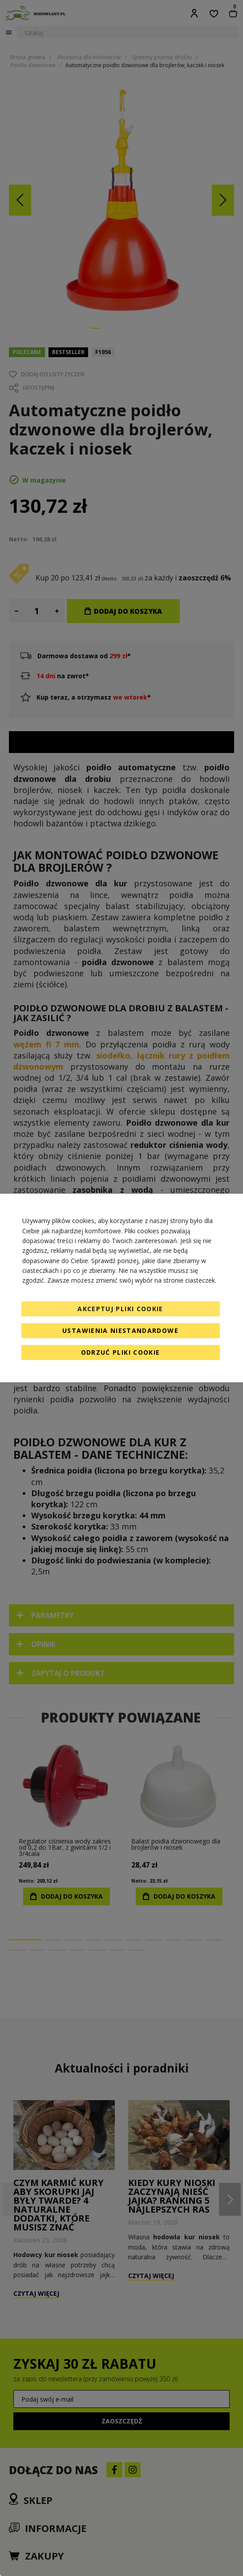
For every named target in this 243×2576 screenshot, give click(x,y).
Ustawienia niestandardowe (120, 1330)
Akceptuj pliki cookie (120, 1308)
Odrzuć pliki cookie (120, 1352)
